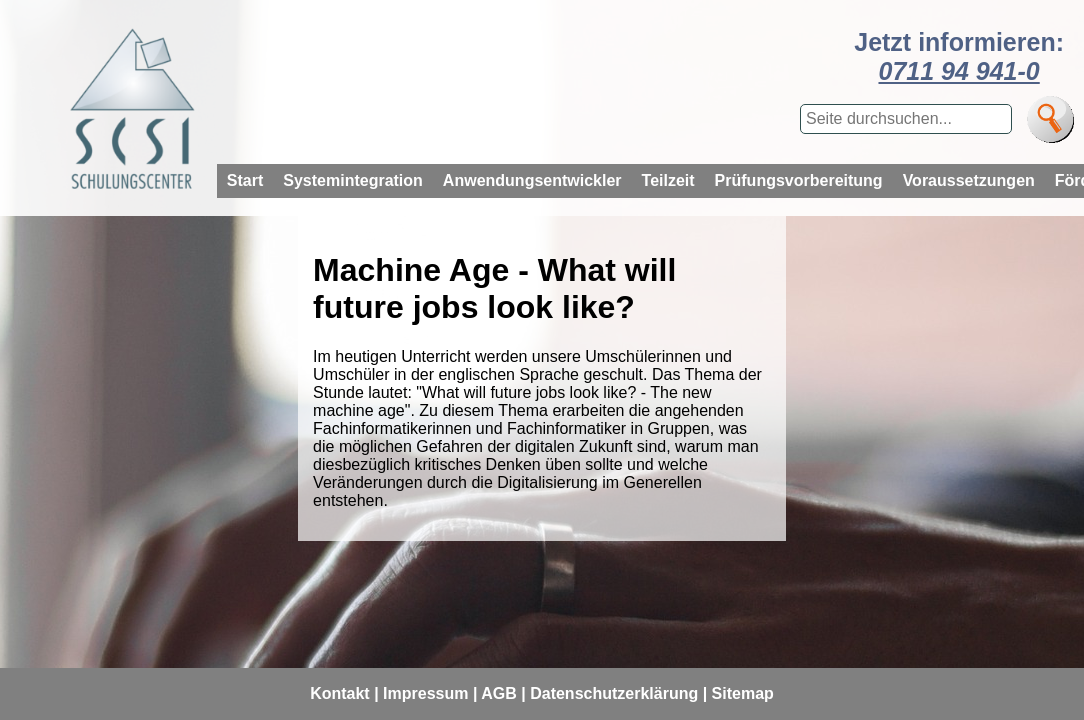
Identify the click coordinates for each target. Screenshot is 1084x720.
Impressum (425, 693)
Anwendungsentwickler (532, 180)
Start (245, 180)
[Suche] (1050, 119)
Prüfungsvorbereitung (799, 180)
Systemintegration (353, 180)
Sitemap (743, 693)
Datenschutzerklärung (614, 693)
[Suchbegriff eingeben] (906, 119)
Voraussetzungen (969, 180)
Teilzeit (668, 180)
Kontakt (340, 693)
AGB (499, 693)
